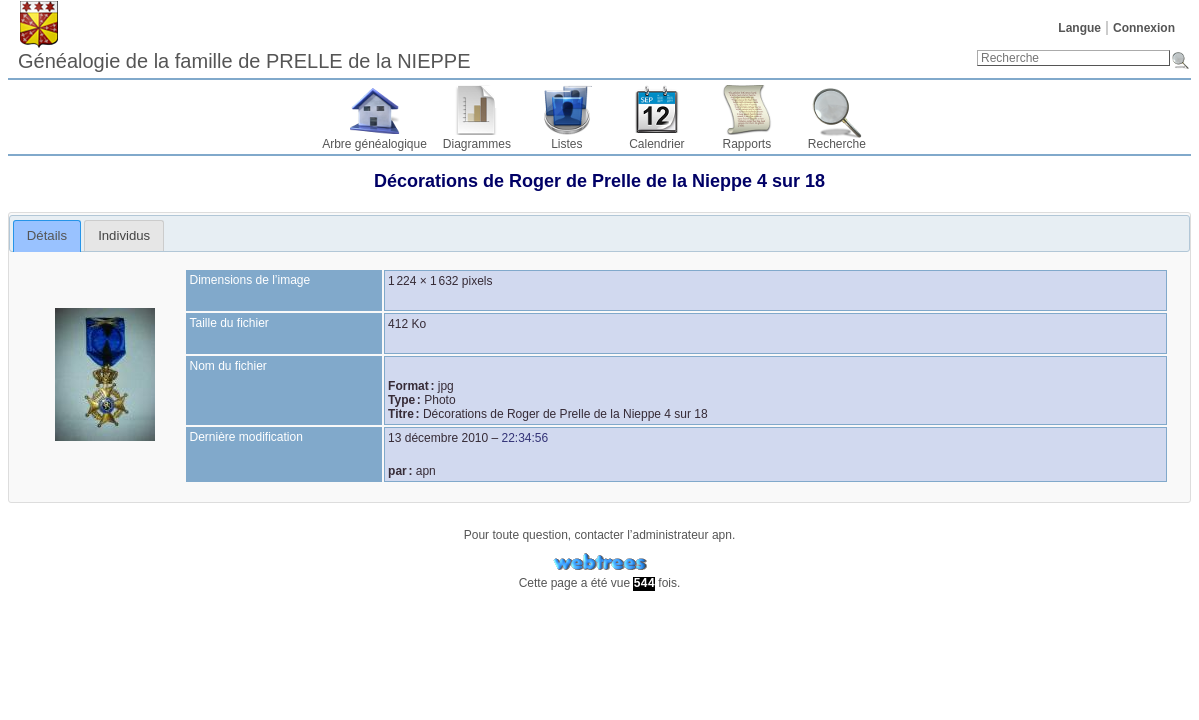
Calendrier (656, 144)
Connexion (1144, 28)
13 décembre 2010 (438, 438)
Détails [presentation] (47, 235)
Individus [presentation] (124, 235)
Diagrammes (477, 144)
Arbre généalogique (374, 144)
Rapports (747, 144)
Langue (1079, 28)
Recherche (837, 144)
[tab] (47, 236)
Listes (566, 144)
